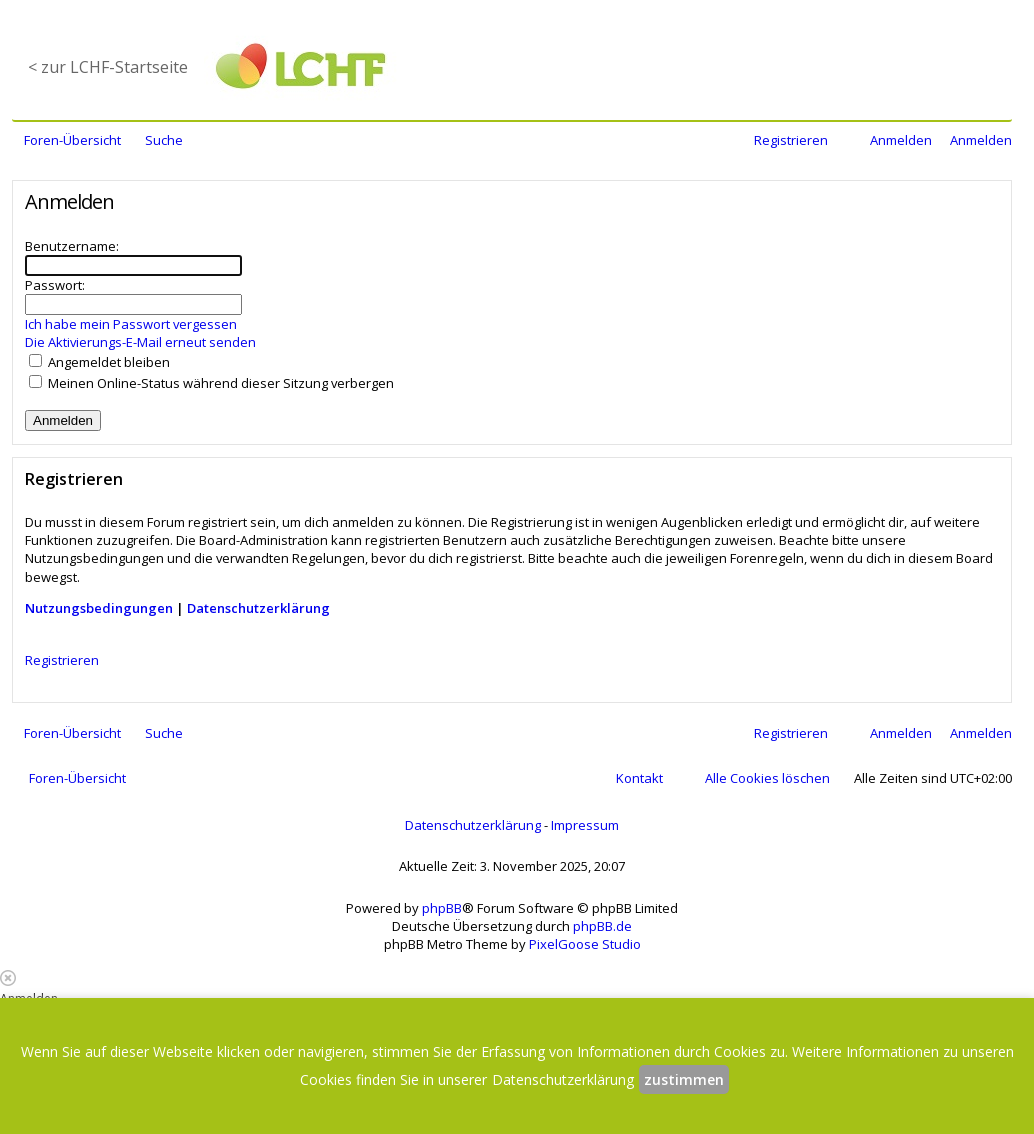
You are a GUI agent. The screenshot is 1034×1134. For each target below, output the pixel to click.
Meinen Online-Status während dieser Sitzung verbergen (211, 383)
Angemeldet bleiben (99, 362)
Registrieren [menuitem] (791, 140)
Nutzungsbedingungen (99, 608)
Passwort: (55, 285)
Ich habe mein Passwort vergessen (131, 324)
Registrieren (62, 660)
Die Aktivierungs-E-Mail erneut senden (140, 342)
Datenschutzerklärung (258, 608)
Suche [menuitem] (164, 140)
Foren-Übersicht (77, 778)
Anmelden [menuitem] (901, 140)
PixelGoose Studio (585, 944)
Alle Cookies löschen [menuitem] (767, 778)
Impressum (585, 825)
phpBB (442, 908)
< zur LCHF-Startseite (108, 67)
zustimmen (684, 1079)
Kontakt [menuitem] (639, 778)
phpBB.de (602, 926)
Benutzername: (72, 246)
